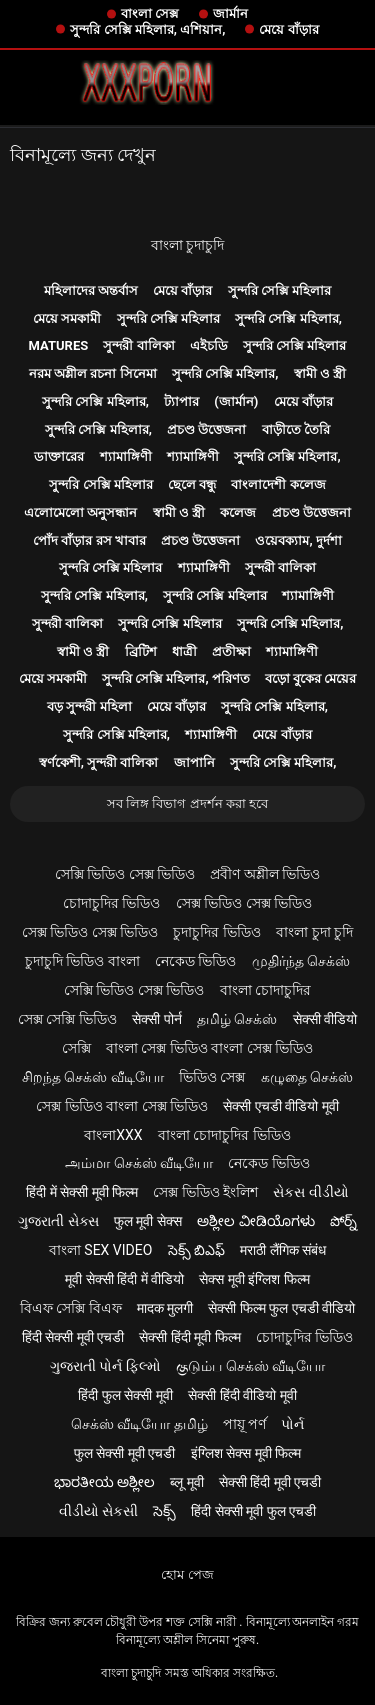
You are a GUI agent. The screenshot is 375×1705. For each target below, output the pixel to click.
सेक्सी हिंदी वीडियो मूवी (242, 1395)
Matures (59, 345)
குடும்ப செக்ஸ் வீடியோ (250, 1366)
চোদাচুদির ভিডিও (111, 903)
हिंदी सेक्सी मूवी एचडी (73, 1337)
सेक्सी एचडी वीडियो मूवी (280, 1106)
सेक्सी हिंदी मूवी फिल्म (189, 1337)
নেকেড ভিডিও (195, 961)
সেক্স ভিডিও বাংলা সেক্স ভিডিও (122, 1106)
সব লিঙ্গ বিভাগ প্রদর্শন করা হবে (187, 803)
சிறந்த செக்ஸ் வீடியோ (93, 1077)
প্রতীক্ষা (231, 651)
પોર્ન (292, 1424)
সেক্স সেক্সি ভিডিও (67, 1019)
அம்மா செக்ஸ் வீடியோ (139, 1163)
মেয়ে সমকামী (67, 318)
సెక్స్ (164, 1511)
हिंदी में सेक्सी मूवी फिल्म (82, 1192)
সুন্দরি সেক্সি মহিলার (279, 290)
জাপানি (194, 762)
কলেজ (238, 512)
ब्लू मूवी (186, 1482)
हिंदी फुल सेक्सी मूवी (125, 1395)
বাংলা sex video (101, 1250)
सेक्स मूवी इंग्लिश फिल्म (254, 1279)
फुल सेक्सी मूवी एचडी (124, 1453)
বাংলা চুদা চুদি (314, 932)
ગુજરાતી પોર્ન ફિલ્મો (105, 1366)
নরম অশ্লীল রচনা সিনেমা (93, 373)
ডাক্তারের (59, 456)
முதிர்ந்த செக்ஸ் (301, 961)
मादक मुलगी (165, 1308)
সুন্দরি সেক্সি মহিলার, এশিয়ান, (147, 29)
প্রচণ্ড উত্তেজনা (206, 429)
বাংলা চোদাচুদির (265, 990)
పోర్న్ (343, 1221)
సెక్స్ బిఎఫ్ (196, 1250)
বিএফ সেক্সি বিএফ (71, 1308)
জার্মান (230, 13)
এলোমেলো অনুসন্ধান (80, 512)
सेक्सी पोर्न (156, 1019)
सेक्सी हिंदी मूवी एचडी (270, 1482)
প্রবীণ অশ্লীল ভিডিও (265, 874)
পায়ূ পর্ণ (244, 1424)
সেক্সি (76, 1048)
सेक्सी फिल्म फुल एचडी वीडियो (281, 1308)
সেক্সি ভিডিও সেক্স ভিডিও (125, 874)
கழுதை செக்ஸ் (307, 1077)
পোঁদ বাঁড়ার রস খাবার (89, 540)
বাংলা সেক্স (150, 13)
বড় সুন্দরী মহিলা (89, 706)
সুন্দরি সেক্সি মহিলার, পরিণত (176, 678)
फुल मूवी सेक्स (148, 1221)
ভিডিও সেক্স (212, 1077)
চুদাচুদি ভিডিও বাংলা (82, 961)
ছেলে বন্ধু (192, 484)
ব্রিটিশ (141, 651)
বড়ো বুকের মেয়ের (310, 678)
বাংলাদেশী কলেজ (278, 484)
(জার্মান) (236, 401)
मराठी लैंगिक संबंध (283, 1250)
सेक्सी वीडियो (325, 1019)
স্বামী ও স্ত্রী (320, 373)
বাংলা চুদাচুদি (187, 245)
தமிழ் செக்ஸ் (237, 1019)
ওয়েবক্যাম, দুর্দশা (298, 540)
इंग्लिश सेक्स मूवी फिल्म (246, 1453)
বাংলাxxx (113, 1135)
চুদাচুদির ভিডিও (216, 932)
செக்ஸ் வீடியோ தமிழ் (139, 1424)
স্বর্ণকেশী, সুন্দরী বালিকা (99, 762)
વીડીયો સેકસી (98, 1511)
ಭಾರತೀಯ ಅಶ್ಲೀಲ (104, 1482)
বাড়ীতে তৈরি (296, 429)
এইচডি (209, 345)
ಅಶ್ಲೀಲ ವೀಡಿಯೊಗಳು (255, 1221)
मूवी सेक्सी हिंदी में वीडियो (124, 1279)
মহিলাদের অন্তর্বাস (91, 290)
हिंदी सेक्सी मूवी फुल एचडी (253, 1511)
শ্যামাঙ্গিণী (126, 456)
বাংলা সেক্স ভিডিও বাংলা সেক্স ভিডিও (209, 1048)
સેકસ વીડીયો (310, 1192)
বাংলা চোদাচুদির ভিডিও (224, 1135)
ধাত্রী (184, 651)
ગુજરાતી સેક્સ (58, 1221)
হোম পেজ (187, 1574)
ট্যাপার (181, 401)
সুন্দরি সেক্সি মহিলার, (288, 318)
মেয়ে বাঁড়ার (288, 29)
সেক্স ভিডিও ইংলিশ (205, 1192)
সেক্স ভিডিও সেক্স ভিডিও (244, 903)
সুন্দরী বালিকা (138, 345)
